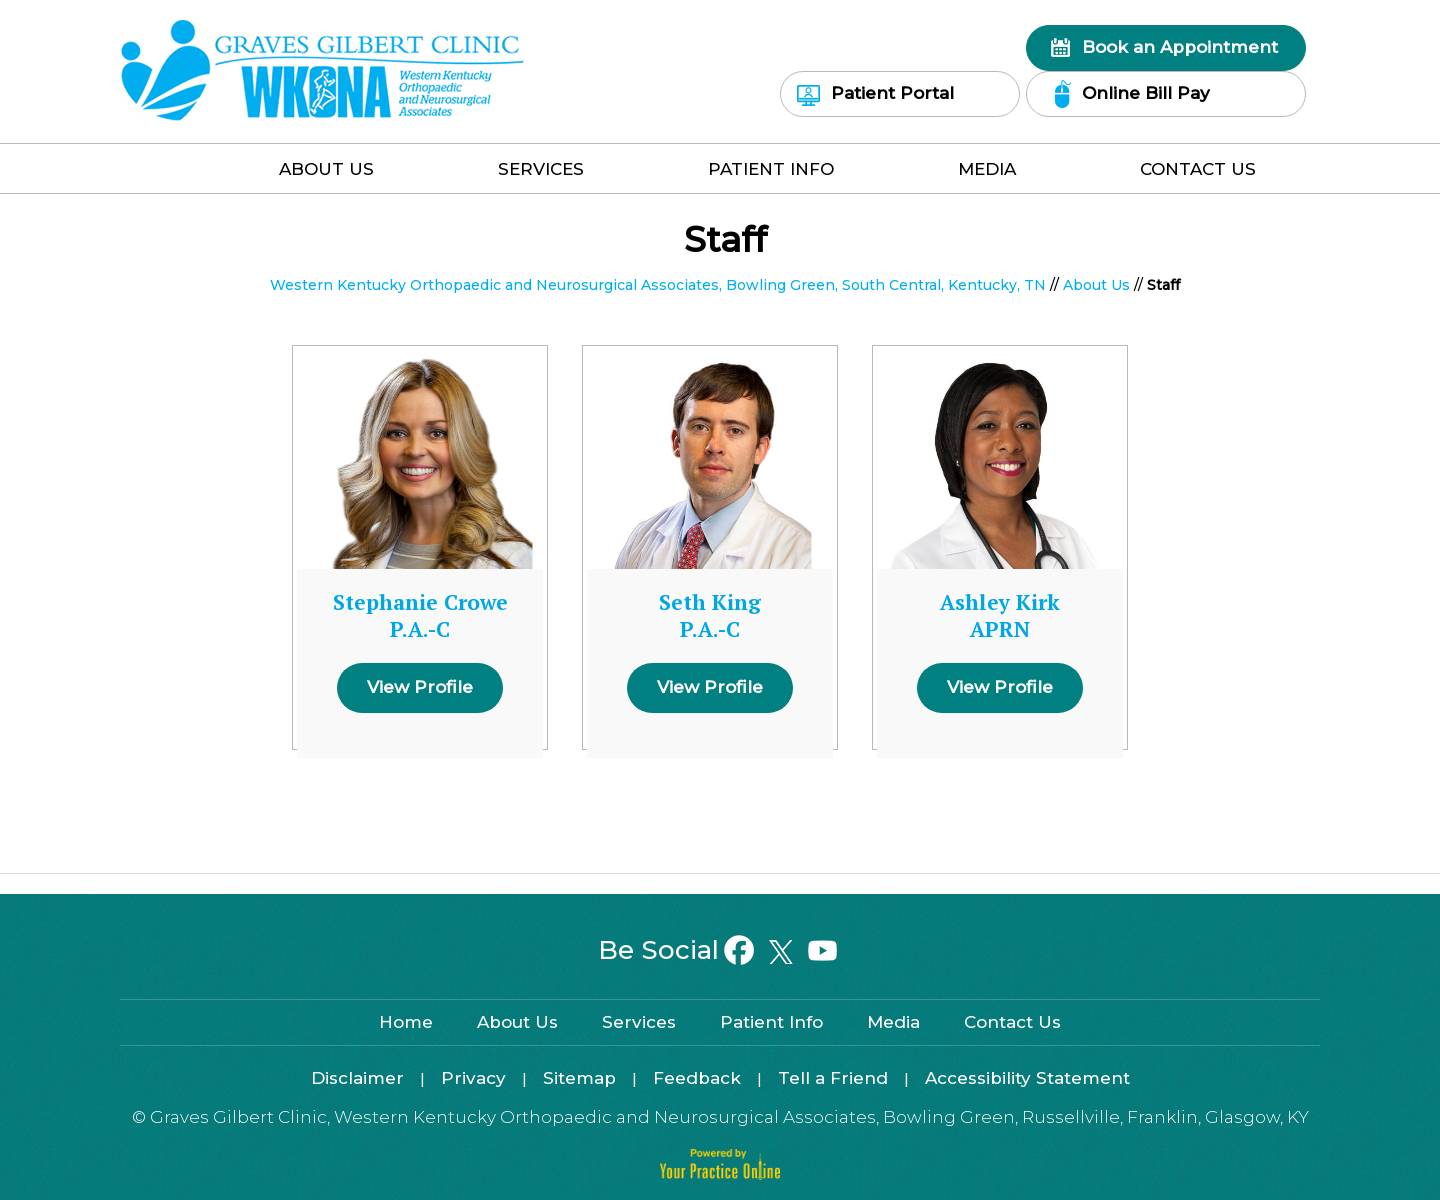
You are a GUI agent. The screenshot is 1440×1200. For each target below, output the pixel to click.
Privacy (473, 1078)
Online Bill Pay (1146, 93)
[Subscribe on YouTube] (821, 951)
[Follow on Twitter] (780, 951)
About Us (326, 169)
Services (541, 169)
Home (185, 173)
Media (987, 169)
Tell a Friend (833, 1078)
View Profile (420, 687)
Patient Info (771, 169)
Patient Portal (892, 93)
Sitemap (579, 1078)
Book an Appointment (1180, 47)
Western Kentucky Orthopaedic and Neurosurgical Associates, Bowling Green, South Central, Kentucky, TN (658, 285)
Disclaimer (357, 1078)
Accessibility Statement (1027, 1078)
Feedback (697, 1078)
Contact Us (1198, 169)
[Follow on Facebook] (739, 951)
